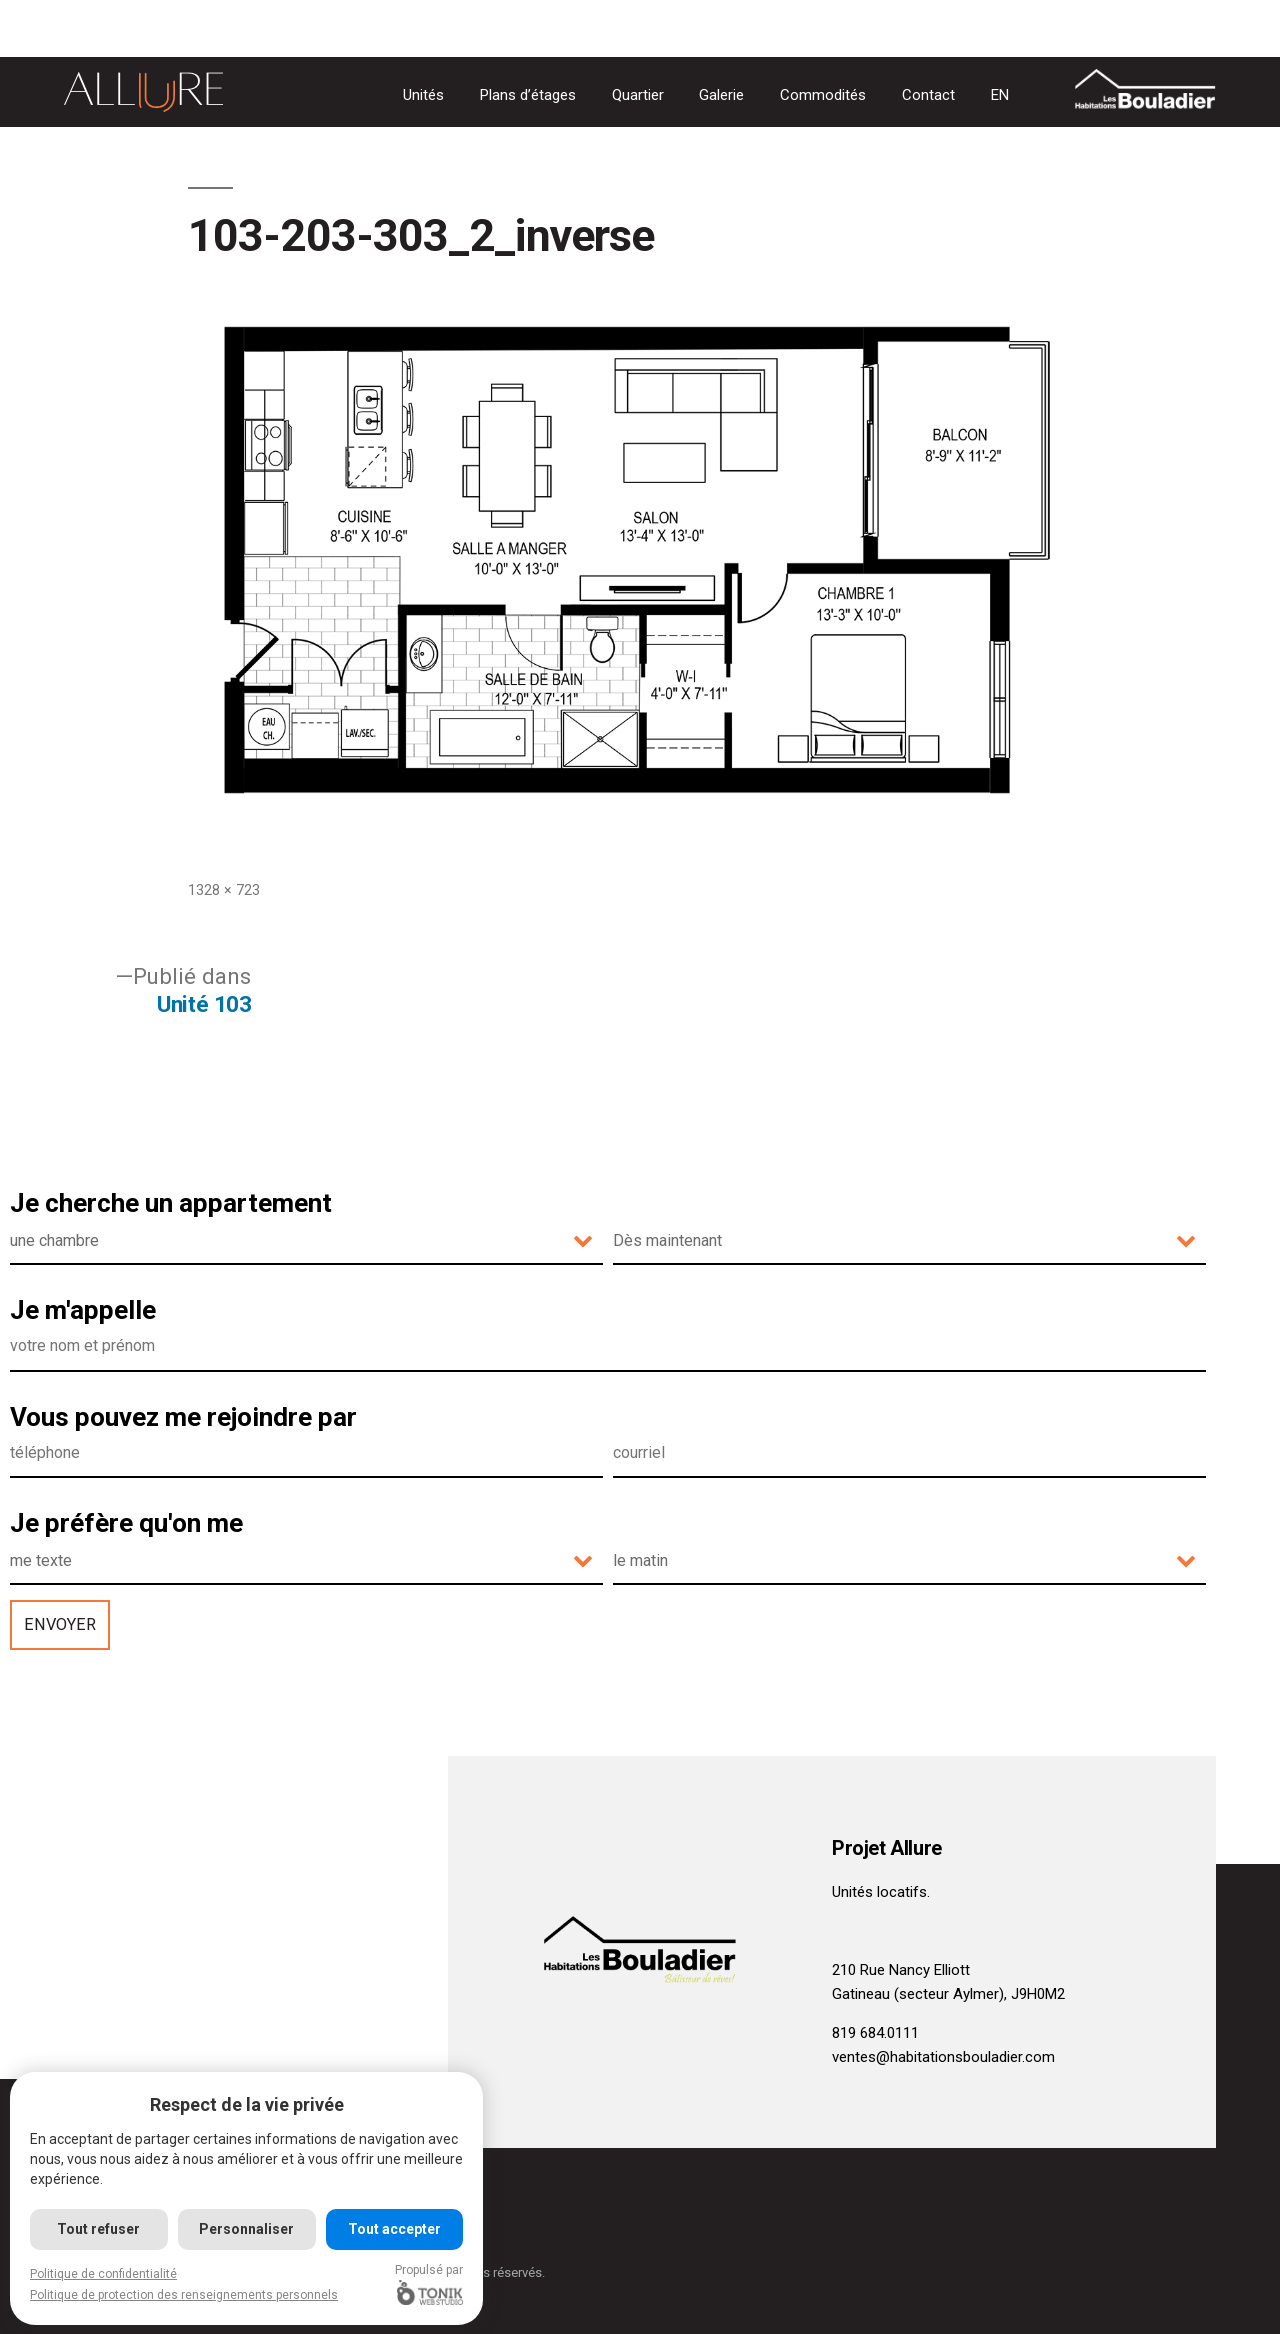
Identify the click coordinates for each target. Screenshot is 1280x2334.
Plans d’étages (528, 95)
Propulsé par (431, 2284)
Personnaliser (247, 2229)
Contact (928, 95)
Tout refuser (99, 2229)
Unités (423, 95)
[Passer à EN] (1000, 95)
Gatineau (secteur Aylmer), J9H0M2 (948, 1994)
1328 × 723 (224, 890)
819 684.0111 (875, 2033)
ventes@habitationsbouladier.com (943, 2057)
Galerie (721, 95)
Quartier (638, 95)
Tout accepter (395, 2229)
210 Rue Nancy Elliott (901, 1970)
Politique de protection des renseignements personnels (184, 2295)
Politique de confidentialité (103, 2274)
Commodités (823, 95)
